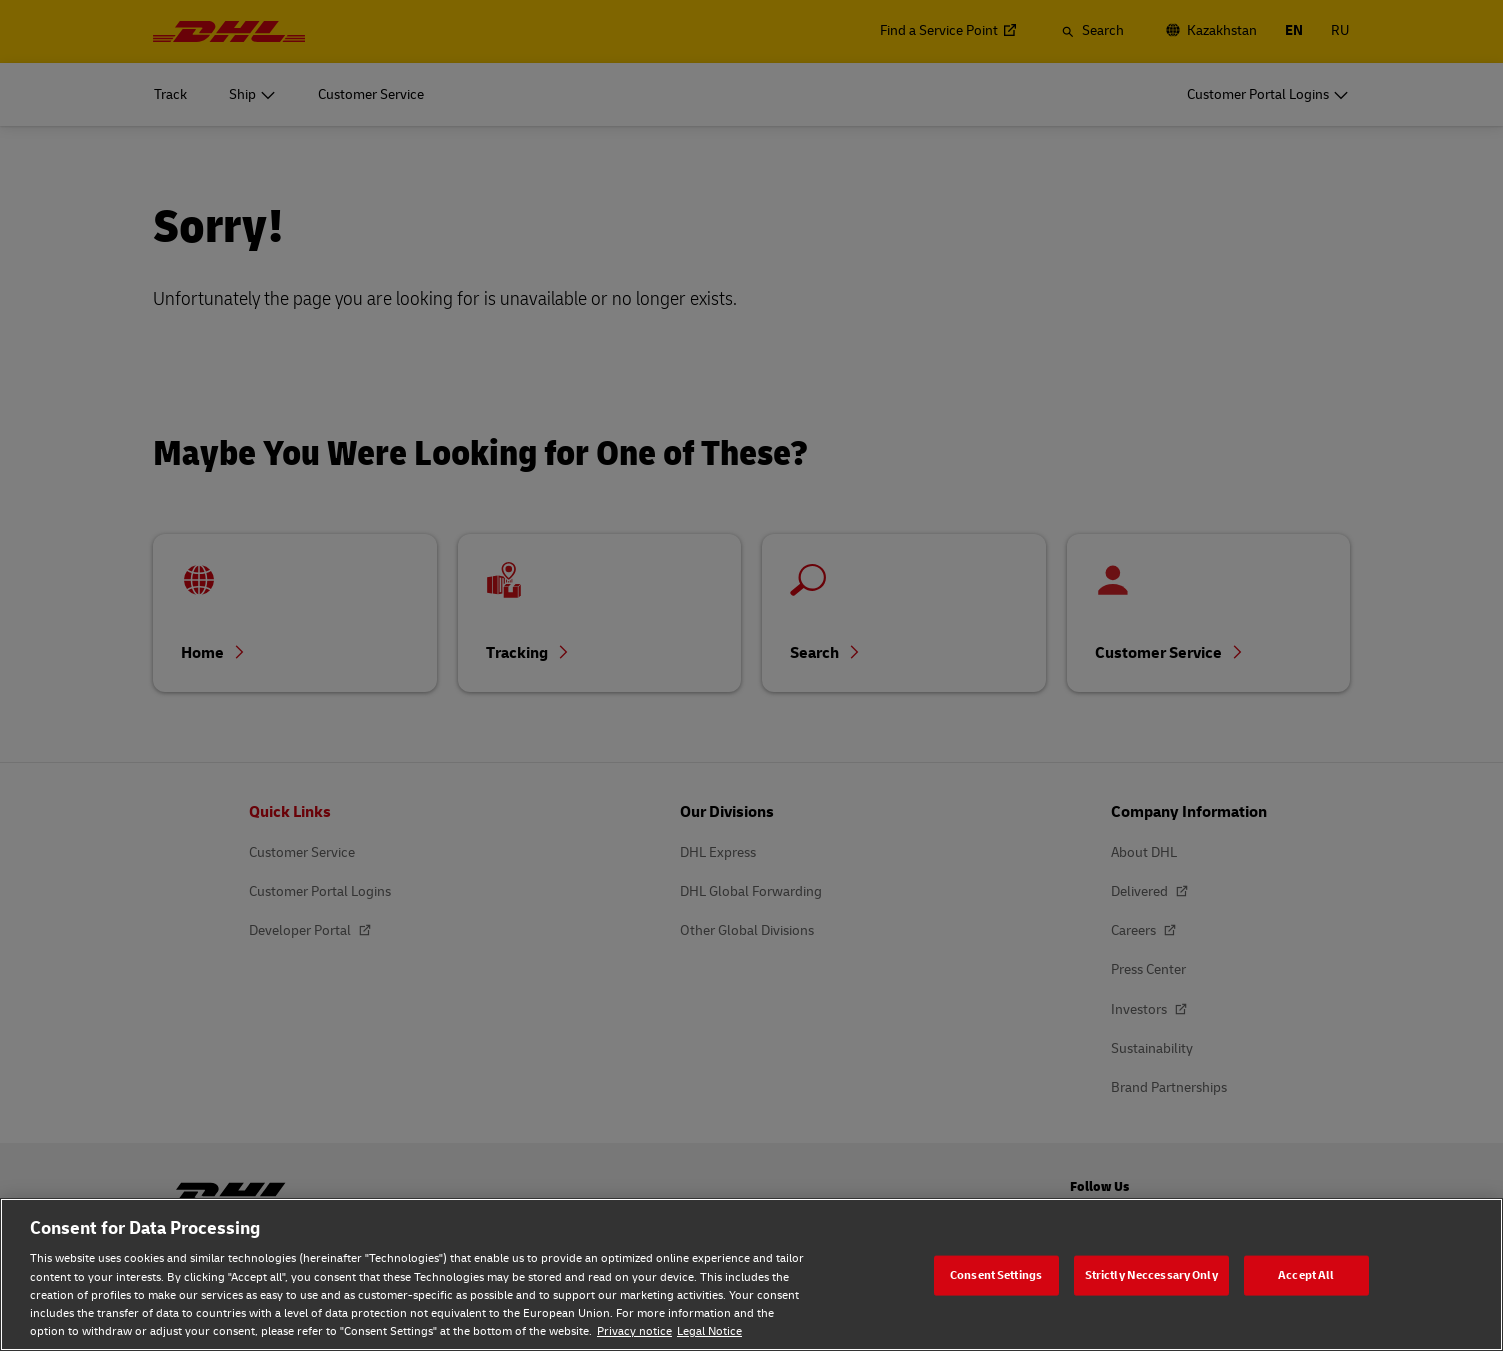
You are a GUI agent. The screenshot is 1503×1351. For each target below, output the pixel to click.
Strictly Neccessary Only (1151, 1274)
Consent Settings (996, 1274)
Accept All (1306, 1274)
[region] (751, 1274)
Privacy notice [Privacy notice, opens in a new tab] (634, 1331)
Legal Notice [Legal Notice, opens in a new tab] (709, 1331)
